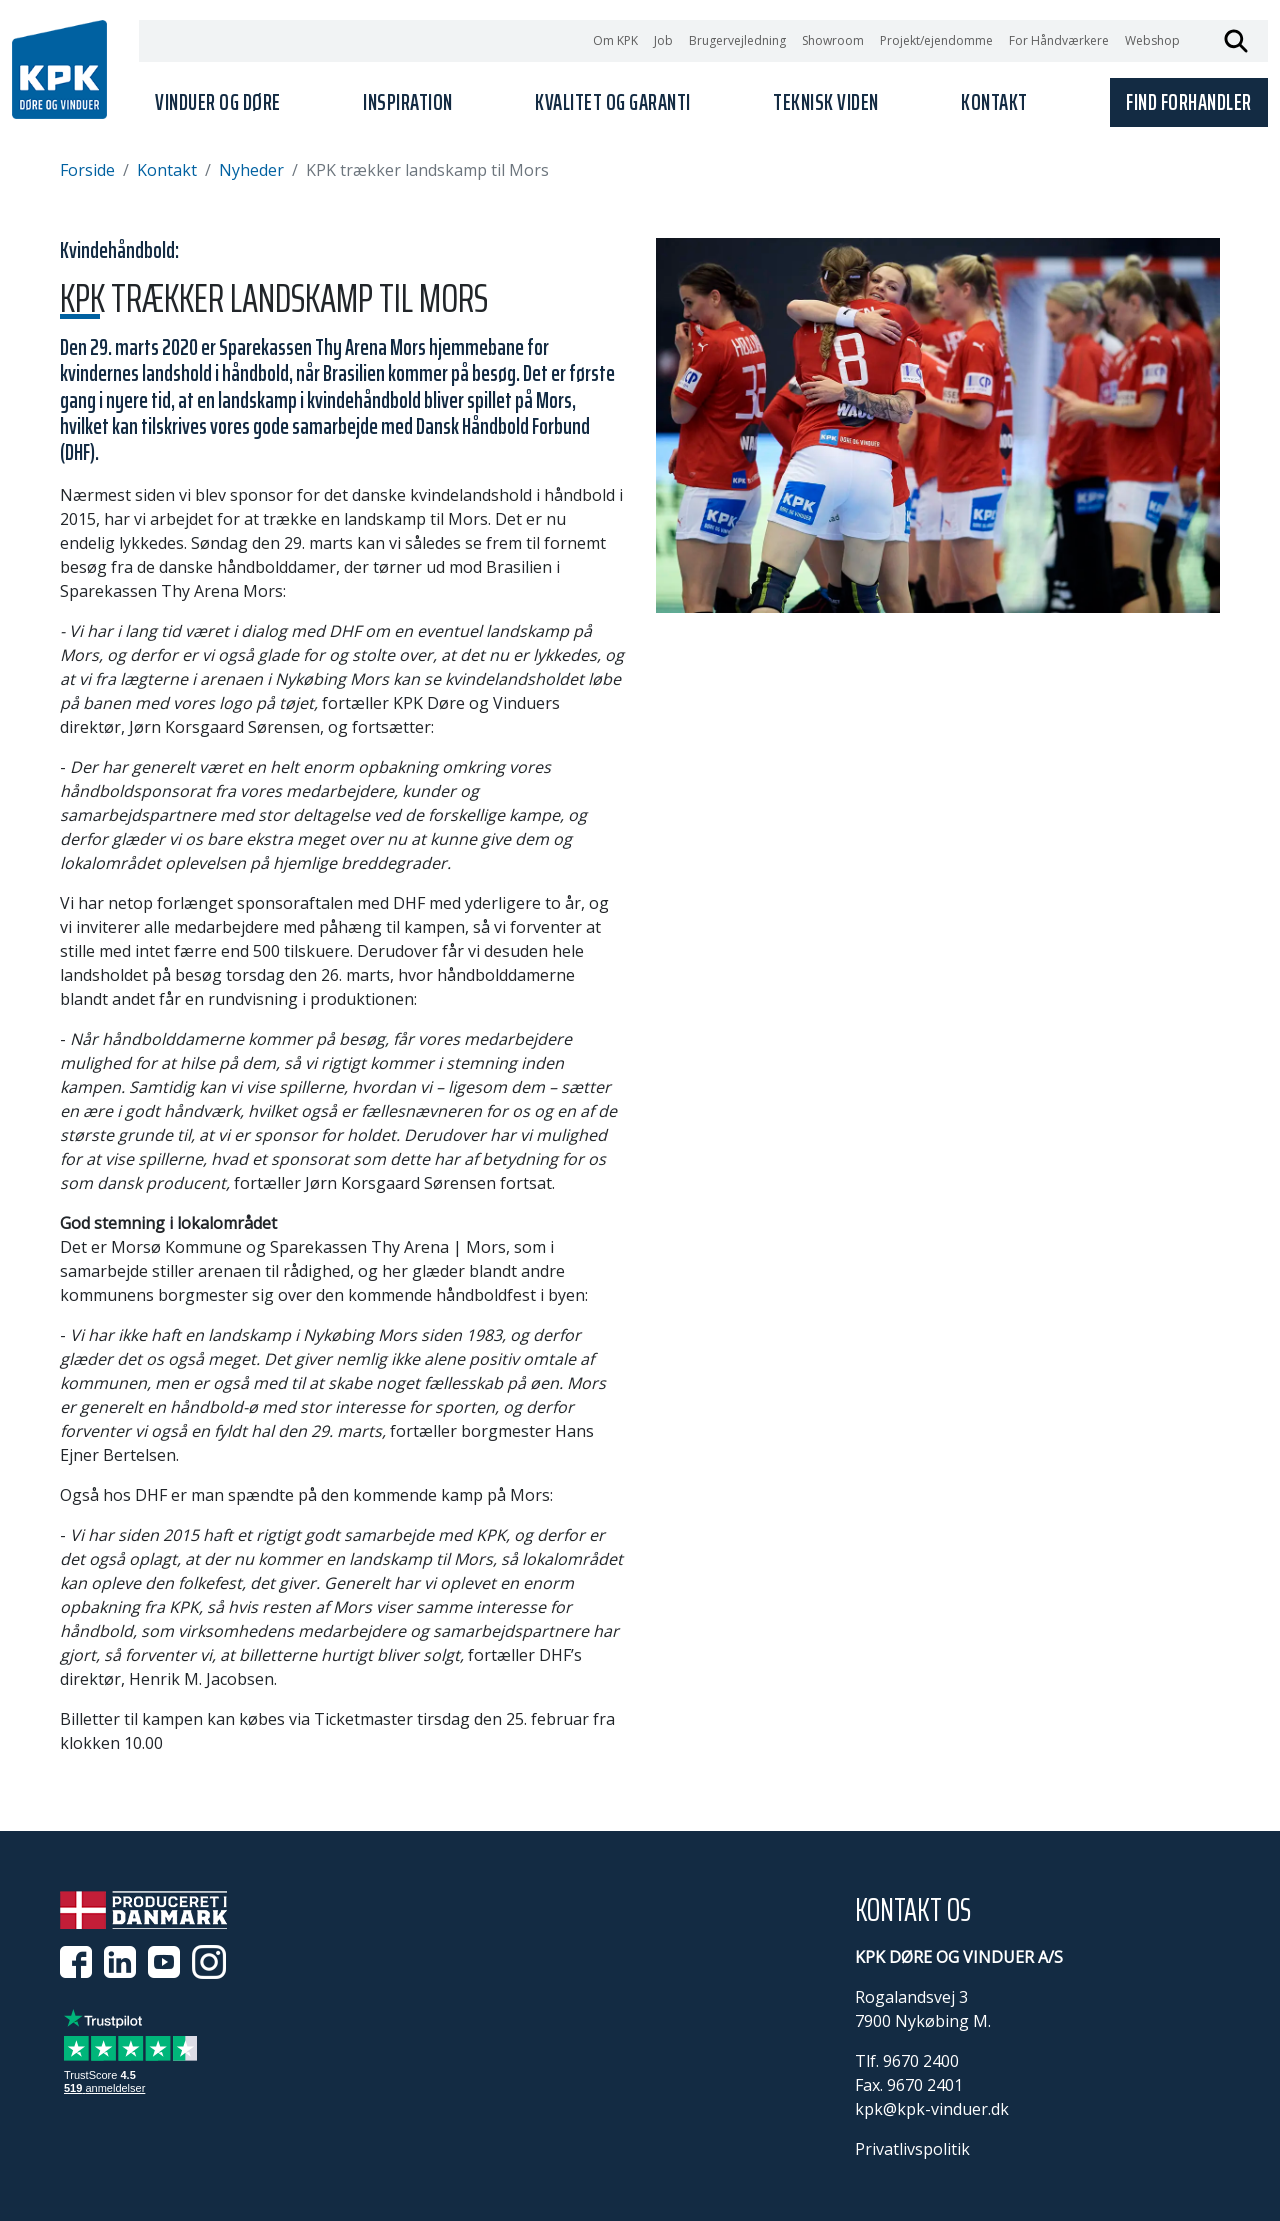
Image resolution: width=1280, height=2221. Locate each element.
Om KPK (615, 40)
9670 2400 (921, 2061)
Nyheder (251, 170)
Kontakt (167, 170)
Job (663, 40)
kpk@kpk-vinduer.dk (932, 2109)
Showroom (833, 40)
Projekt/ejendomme (936, 40)
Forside (87, 170)
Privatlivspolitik (912, 2149)
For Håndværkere (1059, 40)
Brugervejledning (737, 40)
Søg (1236, 41)
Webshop (1152, 40)
